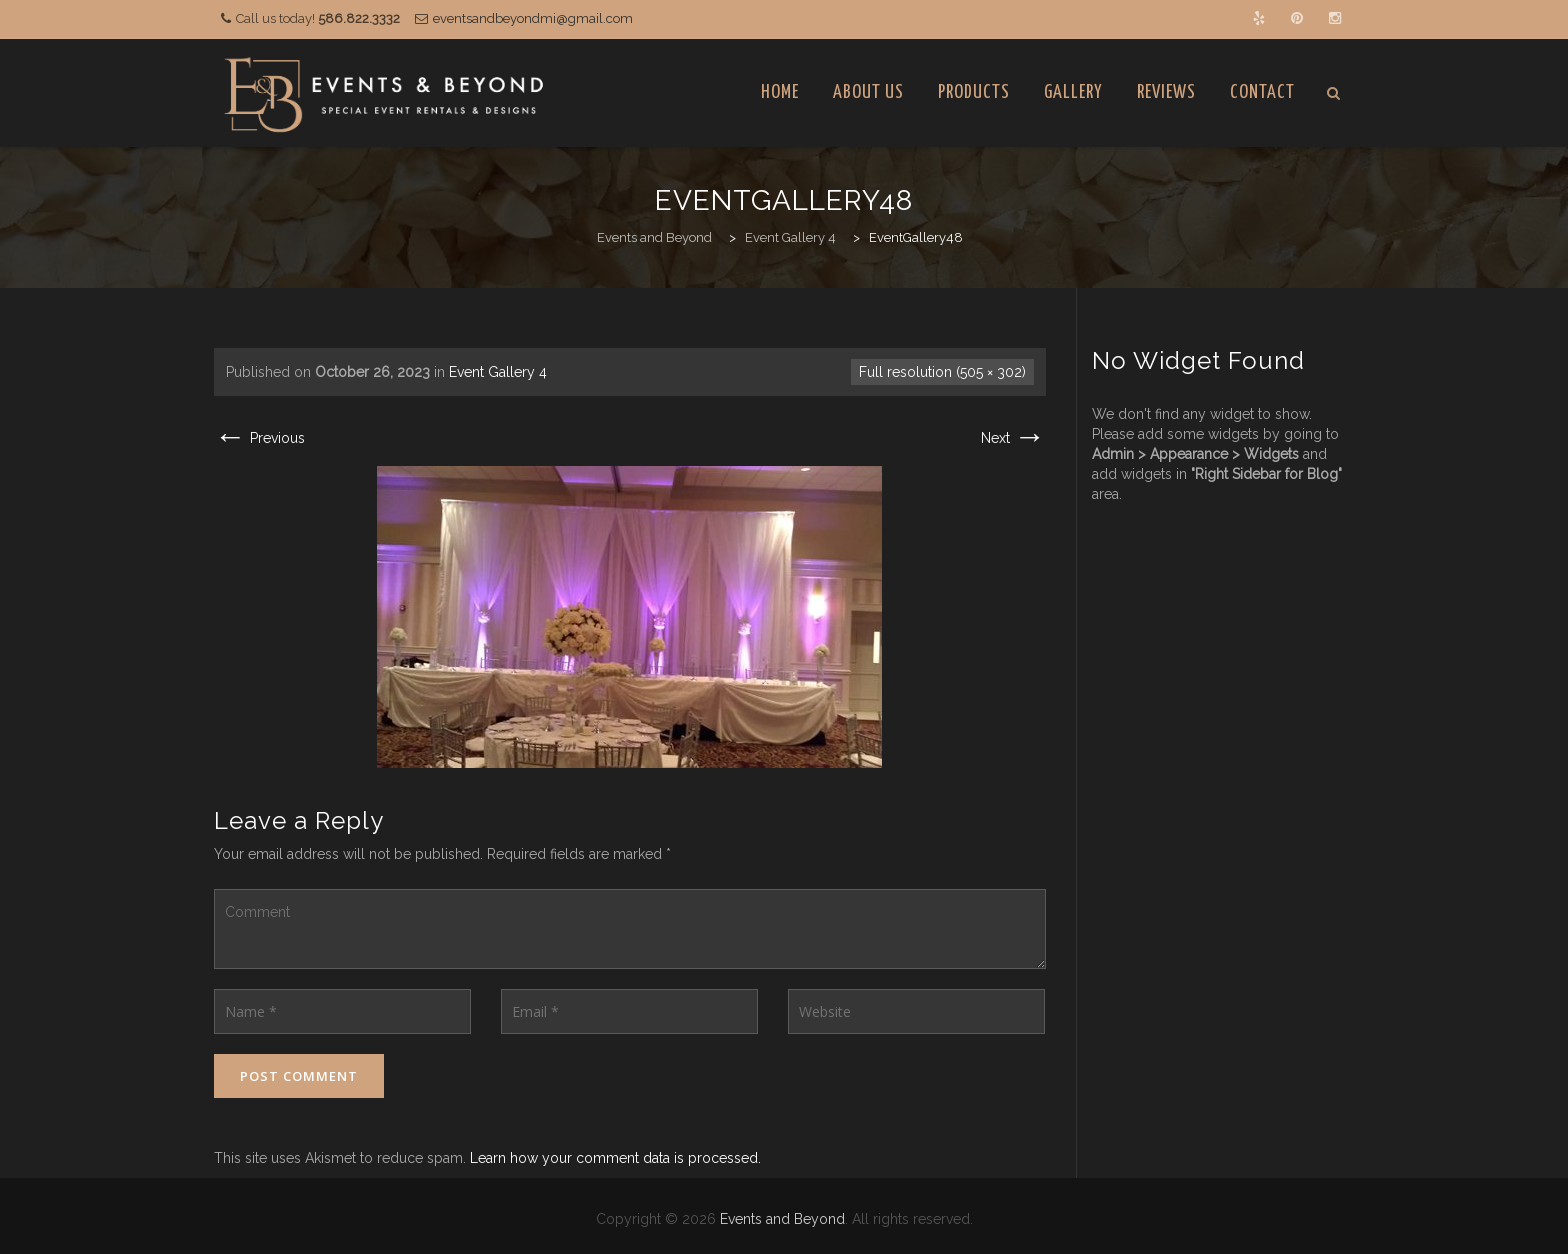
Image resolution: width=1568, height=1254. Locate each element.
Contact (1262, 92)
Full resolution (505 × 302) (942, 372)
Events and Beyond (782, 1219)
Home (780, 92)
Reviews (1166, 92)
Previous (259, 438)
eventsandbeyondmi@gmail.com (533, 18)
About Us (868, 92)
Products (974, 92)
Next (1013, 438)
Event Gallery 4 (498, 372)
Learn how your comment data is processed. (615, 1158)
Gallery (1073, 92)
